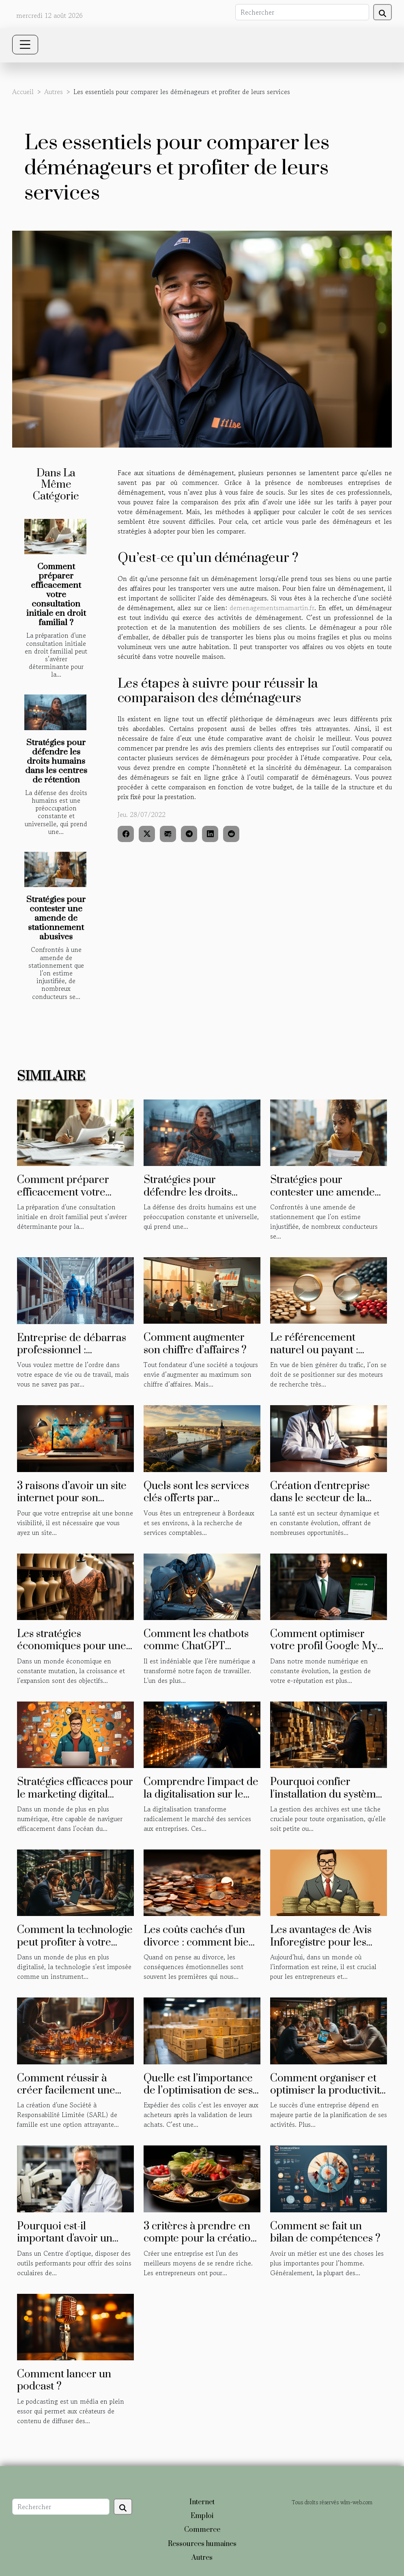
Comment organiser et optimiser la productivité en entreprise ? (327, 2091)
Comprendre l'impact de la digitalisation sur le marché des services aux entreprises (201, 1800)
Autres (53, 91)
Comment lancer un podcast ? (64, 2380)
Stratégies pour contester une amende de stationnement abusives (56, 918)
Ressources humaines (202, 2544)
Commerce (202, 2529)
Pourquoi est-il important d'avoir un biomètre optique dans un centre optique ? (70, 2245)
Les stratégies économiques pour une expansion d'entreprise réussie (71, 1652)
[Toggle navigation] (25, 44)
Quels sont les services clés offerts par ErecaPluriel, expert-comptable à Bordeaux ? (201, 1504)
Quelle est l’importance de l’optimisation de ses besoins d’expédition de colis (199, 2097)
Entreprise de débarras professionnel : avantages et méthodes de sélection (71, 1356)
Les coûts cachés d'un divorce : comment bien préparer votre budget (199, 1942)
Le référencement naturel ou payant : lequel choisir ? (314, 1350)
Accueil (23, 91)
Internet (202, 2502)
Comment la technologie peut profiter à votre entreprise (75, 1942)
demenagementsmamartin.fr (272, 608)
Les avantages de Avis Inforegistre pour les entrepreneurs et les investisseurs (321, 1948)
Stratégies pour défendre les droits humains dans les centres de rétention (56, 761)
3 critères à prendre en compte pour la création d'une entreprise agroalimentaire (200, 2245)
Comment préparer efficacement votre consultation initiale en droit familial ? (56, 594)
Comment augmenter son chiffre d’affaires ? (195, 1344)
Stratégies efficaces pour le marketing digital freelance (75, 1794)
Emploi (202, 2516)
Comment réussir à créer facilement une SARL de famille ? (66, 2091)
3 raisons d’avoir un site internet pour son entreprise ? (72, 1498)
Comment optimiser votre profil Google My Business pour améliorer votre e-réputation (328, 1652)
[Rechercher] (302, 12)
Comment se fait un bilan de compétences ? (325, 2232)
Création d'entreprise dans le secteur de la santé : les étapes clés (320, 1498)
